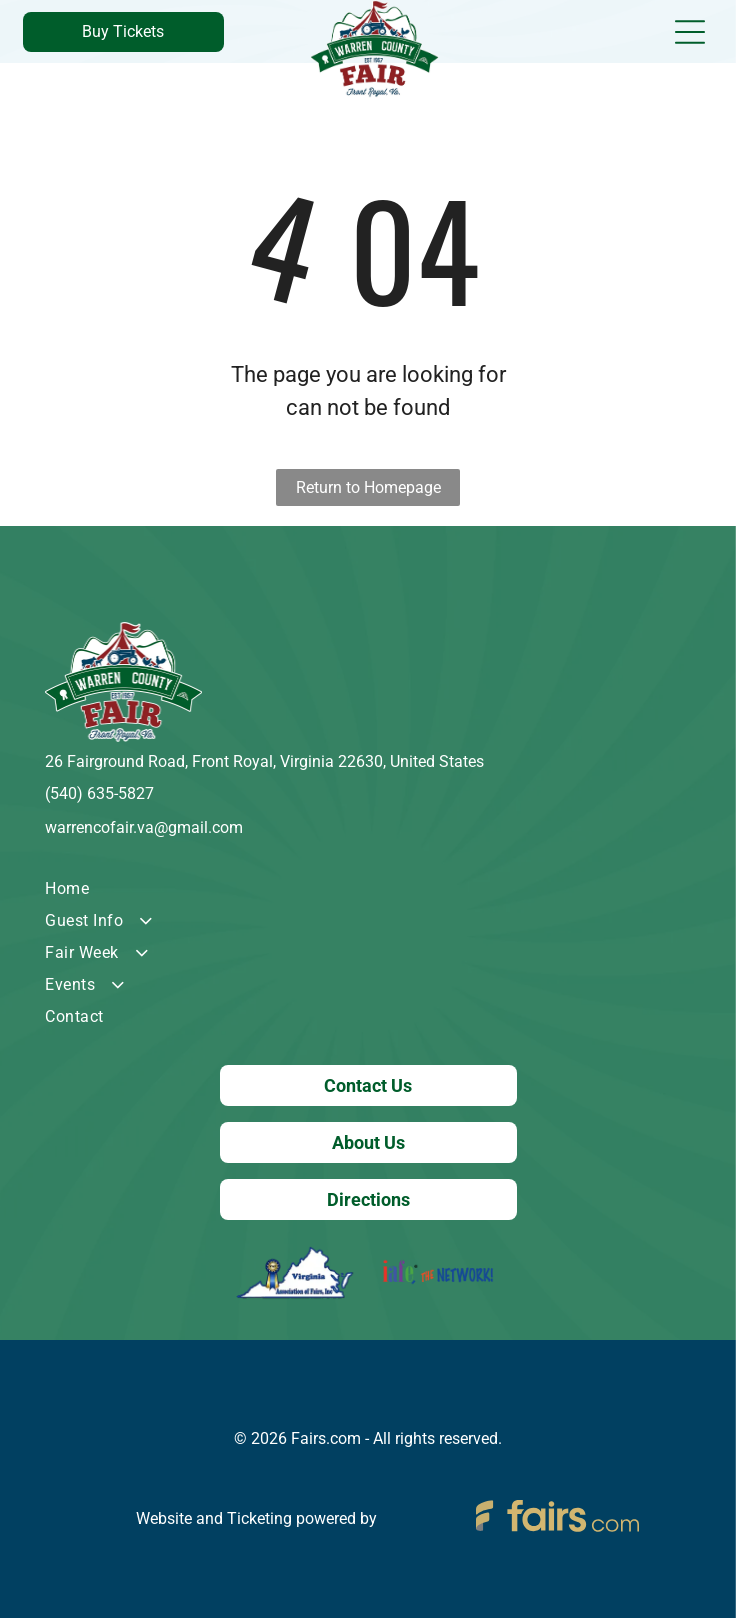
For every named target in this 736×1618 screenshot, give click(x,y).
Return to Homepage (368, 487)
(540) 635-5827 (99, 793)
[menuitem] (367, 889)
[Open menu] (690, 32)
